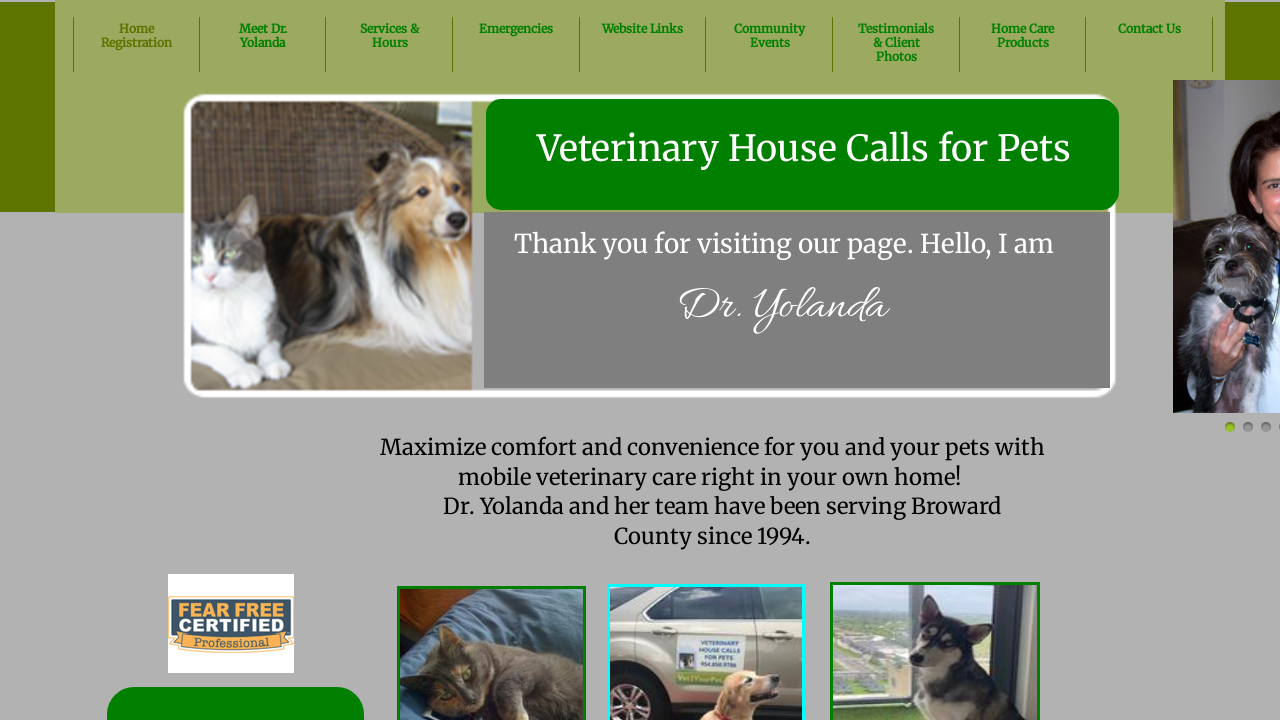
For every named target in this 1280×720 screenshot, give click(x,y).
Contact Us (1149, 28)
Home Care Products (1022, 35)
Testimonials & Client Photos (896, 42)
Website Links (642, 28)
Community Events (769, 35)
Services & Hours (389, 35)
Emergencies (516, 28)
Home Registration (136, 35)
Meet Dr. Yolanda (263, 35)
